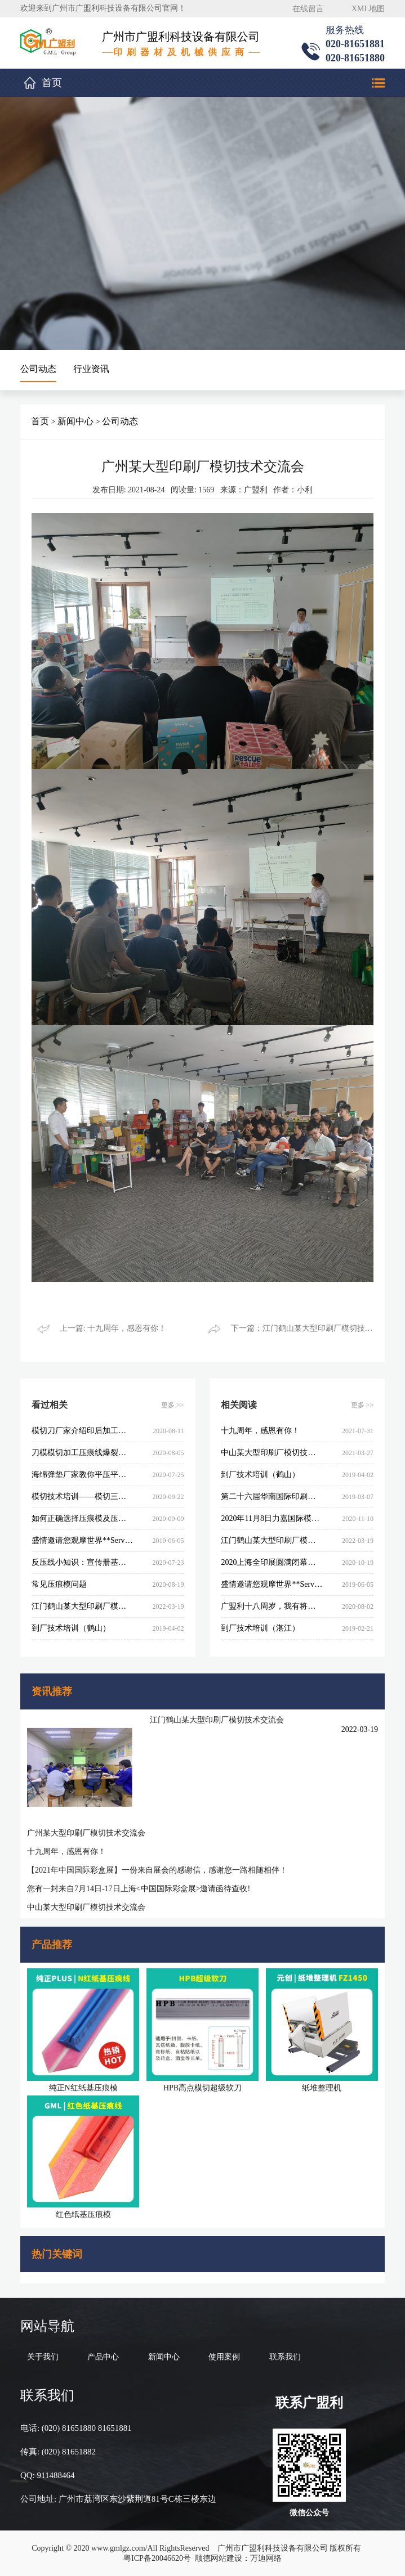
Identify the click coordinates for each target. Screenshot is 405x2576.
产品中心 (103, 2357)
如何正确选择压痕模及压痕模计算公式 (82, 1518)
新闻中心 (75, 421)
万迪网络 (266, 2558)
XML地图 (368, 9)
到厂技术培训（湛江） (260, 1628)
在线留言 (308, 9)
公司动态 (38, 369)
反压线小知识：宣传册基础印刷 (82, 1562)
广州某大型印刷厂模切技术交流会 (86, 1833)
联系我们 (285, 2357)
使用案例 (224, 2357)
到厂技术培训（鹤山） (71, 1628)
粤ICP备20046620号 (157, 2558)
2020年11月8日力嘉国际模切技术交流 (272, 1518)
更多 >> (172, 1405)
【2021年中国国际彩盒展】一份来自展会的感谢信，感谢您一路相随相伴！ (157, 1870)
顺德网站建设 (218, 2558)
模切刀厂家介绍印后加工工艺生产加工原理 (82, 1430)
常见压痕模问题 (59, 1584)
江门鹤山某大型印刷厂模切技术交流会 (217, 1720)
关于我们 (43, 2357)
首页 (52, 82)
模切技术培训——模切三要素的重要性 (82, 1496)
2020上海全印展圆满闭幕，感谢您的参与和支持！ (272, 1562)
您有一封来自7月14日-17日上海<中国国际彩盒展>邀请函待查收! (138, 1888)
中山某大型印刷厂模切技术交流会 (86, 1907)
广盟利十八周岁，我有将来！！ (272, 1606)
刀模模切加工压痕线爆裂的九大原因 (82, 1452)
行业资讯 (91, 369)
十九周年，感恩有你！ (66, 1851)
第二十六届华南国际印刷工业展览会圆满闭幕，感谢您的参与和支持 (272, 1496)
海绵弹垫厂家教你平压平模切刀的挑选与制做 (82, 1474)
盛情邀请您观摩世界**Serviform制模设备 (82, 1540)
